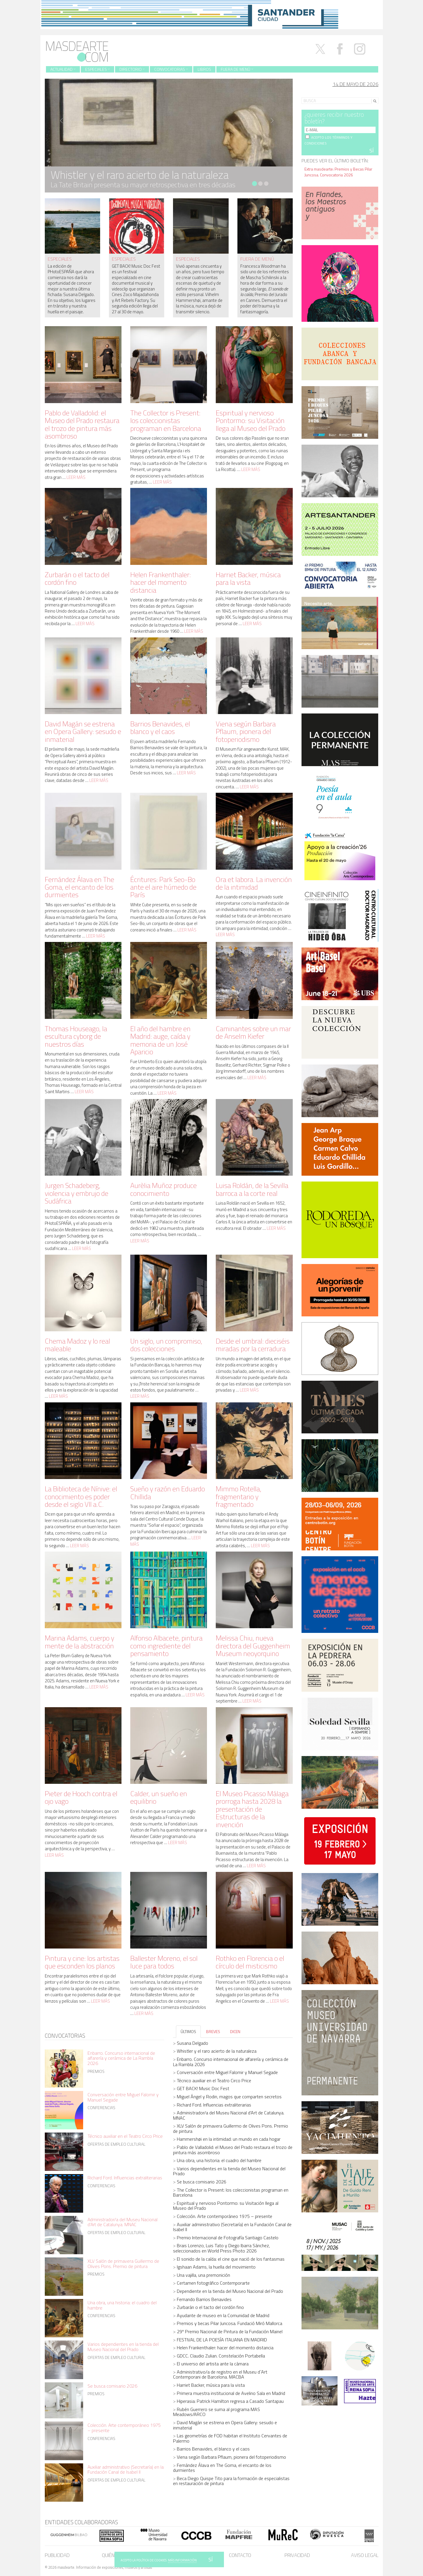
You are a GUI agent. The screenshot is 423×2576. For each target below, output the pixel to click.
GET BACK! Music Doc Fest (203, 2088)
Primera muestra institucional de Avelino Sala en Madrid (231, 2393)
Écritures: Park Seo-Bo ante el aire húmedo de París (163, 887)
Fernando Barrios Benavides (204, 2299)
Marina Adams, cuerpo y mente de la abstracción (79, 1642)
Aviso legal (365, 2555)
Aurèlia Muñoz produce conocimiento (163, 1189)
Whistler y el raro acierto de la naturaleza (216, 2050)
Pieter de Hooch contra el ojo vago (81, 1797)
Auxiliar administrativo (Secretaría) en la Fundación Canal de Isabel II (126, 2469)
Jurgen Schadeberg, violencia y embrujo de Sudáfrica (76, 1193)
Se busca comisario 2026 (112, 2385)
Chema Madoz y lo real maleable (77, 1345)
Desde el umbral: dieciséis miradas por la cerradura (253, 1345)
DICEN (235, 2031)
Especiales (97, 69)
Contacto (240, 2555)
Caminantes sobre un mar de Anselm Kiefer (253, 1032)
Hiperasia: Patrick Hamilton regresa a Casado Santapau (230, 2401)
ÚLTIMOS (188, 2031)
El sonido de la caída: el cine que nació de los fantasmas (231, 2258)
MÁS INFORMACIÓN (182, 2560)
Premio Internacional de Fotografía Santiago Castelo (227, 2237)
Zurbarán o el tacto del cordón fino (77, 578)
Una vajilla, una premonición (203, 2274)
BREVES (213, 2031)
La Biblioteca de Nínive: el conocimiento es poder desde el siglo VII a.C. (81, 1496)
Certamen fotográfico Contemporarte (213, 2282)
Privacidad (297, 2555)
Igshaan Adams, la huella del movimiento (216, 2266)
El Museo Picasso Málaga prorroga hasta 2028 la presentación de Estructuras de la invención (252, 1809)
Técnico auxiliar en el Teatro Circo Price (125, 2136)
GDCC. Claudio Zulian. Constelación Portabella (221, 2355)
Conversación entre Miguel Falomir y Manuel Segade (123, 2097)
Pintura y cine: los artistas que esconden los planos (82, 1962)
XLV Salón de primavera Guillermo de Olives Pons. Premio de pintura (123, 2263)
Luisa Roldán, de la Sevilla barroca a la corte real (252, 1189)
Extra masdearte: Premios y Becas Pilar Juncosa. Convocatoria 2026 (338, 172)
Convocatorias (171, 69)
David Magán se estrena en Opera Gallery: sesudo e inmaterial (83, 731)
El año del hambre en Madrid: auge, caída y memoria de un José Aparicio (160, 1040)
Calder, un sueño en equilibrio (158, 1797)
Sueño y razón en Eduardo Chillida (167, 1492)
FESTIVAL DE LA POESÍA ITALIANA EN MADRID (222, 2339)
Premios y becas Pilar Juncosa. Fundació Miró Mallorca (229, 2323)
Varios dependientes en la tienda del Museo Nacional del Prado (123, 2347)
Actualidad (63, 69)
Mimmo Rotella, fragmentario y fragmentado (238, 1496)
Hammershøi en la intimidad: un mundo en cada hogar (228, 2138)
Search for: (312, 93)
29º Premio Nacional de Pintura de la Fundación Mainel (229, 2331)
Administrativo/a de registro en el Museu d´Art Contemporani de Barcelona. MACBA (220, 2374)
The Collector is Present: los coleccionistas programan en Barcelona (165, 420)
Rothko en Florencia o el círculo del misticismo (250, 1962)
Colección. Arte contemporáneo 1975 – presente (124, 2428)
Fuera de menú (237, 69)
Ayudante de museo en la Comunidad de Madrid (223, 2315)
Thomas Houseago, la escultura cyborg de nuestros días (76, 1036)
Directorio (132, 69)
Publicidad (57, 2555)
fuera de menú (257, 258)
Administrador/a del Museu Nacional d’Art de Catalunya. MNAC (122, 2222)
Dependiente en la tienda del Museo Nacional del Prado (230, 2291)
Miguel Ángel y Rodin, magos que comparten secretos (229, 2096)
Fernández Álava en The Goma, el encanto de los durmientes (79, 887)
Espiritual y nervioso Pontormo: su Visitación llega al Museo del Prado (250, 420)
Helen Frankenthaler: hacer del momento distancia (160, 582)
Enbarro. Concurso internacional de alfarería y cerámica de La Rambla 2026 (121, 2058)
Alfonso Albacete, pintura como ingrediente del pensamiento (166, 1646)
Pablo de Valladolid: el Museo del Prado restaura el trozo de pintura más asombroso (82, 424)
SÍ (210, 2559)
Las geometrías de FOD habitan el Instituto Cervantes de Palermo (230, 2438)
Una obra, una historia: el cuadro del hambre (122, 2305)
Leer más (75, 477)
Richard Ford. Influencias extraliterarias (125, 2177)
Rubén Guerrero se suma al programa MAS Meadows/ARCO (216, 2412)
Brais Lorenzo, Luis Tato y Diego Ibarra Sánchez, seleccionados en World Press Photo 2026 (221, 2248)
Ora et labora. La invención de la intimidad (254, 883)
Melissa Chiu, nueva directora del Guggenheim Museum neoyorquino (253, 1646)
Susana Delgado (192, 2043)
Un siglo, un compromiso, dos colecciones (166, 1345)
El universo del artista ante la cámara (213, 2363)
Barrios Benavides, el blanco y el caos (160, 727)
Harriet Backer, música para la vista (248, 578)
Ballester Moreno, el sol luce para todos (164, 1962)
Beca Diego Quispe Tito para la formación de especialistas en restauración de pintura (231, 2481)
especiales (60, 258)
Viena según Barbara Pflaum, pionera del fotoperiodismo (246, 731)
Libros (204, 69)
